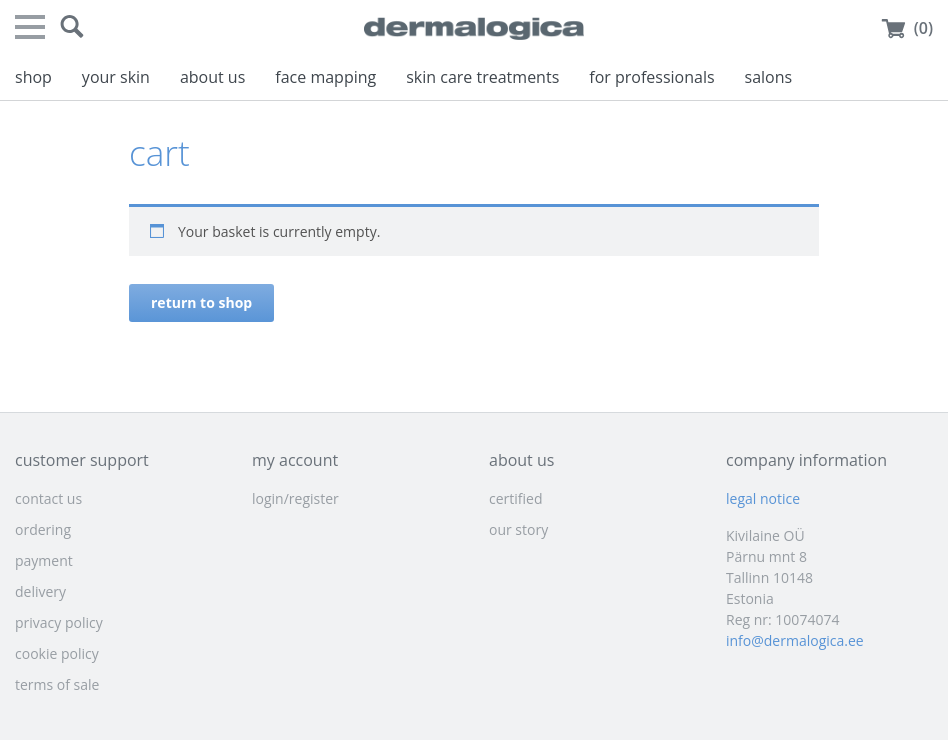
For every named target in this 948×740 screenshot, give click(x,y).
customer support (82, 460)
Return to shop (201, 302)
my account (295, 460)
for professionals (651, 77)
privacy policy (59, 622)
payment (44, 560)
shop (33, 77)
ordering (43, 529)
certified (515, 498)
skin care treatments (482, 77)
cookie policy (57, 653)
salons (769, 77)
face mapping (325, 77)
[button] (72, 27)
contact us (48, 498)
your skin (116, 77)
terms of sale (57, 684)
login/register (295, 498)
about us (212, 77)
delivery (40, 591)
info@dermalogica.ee (795, 640)
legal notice (763, 498)
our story (518, 529)
